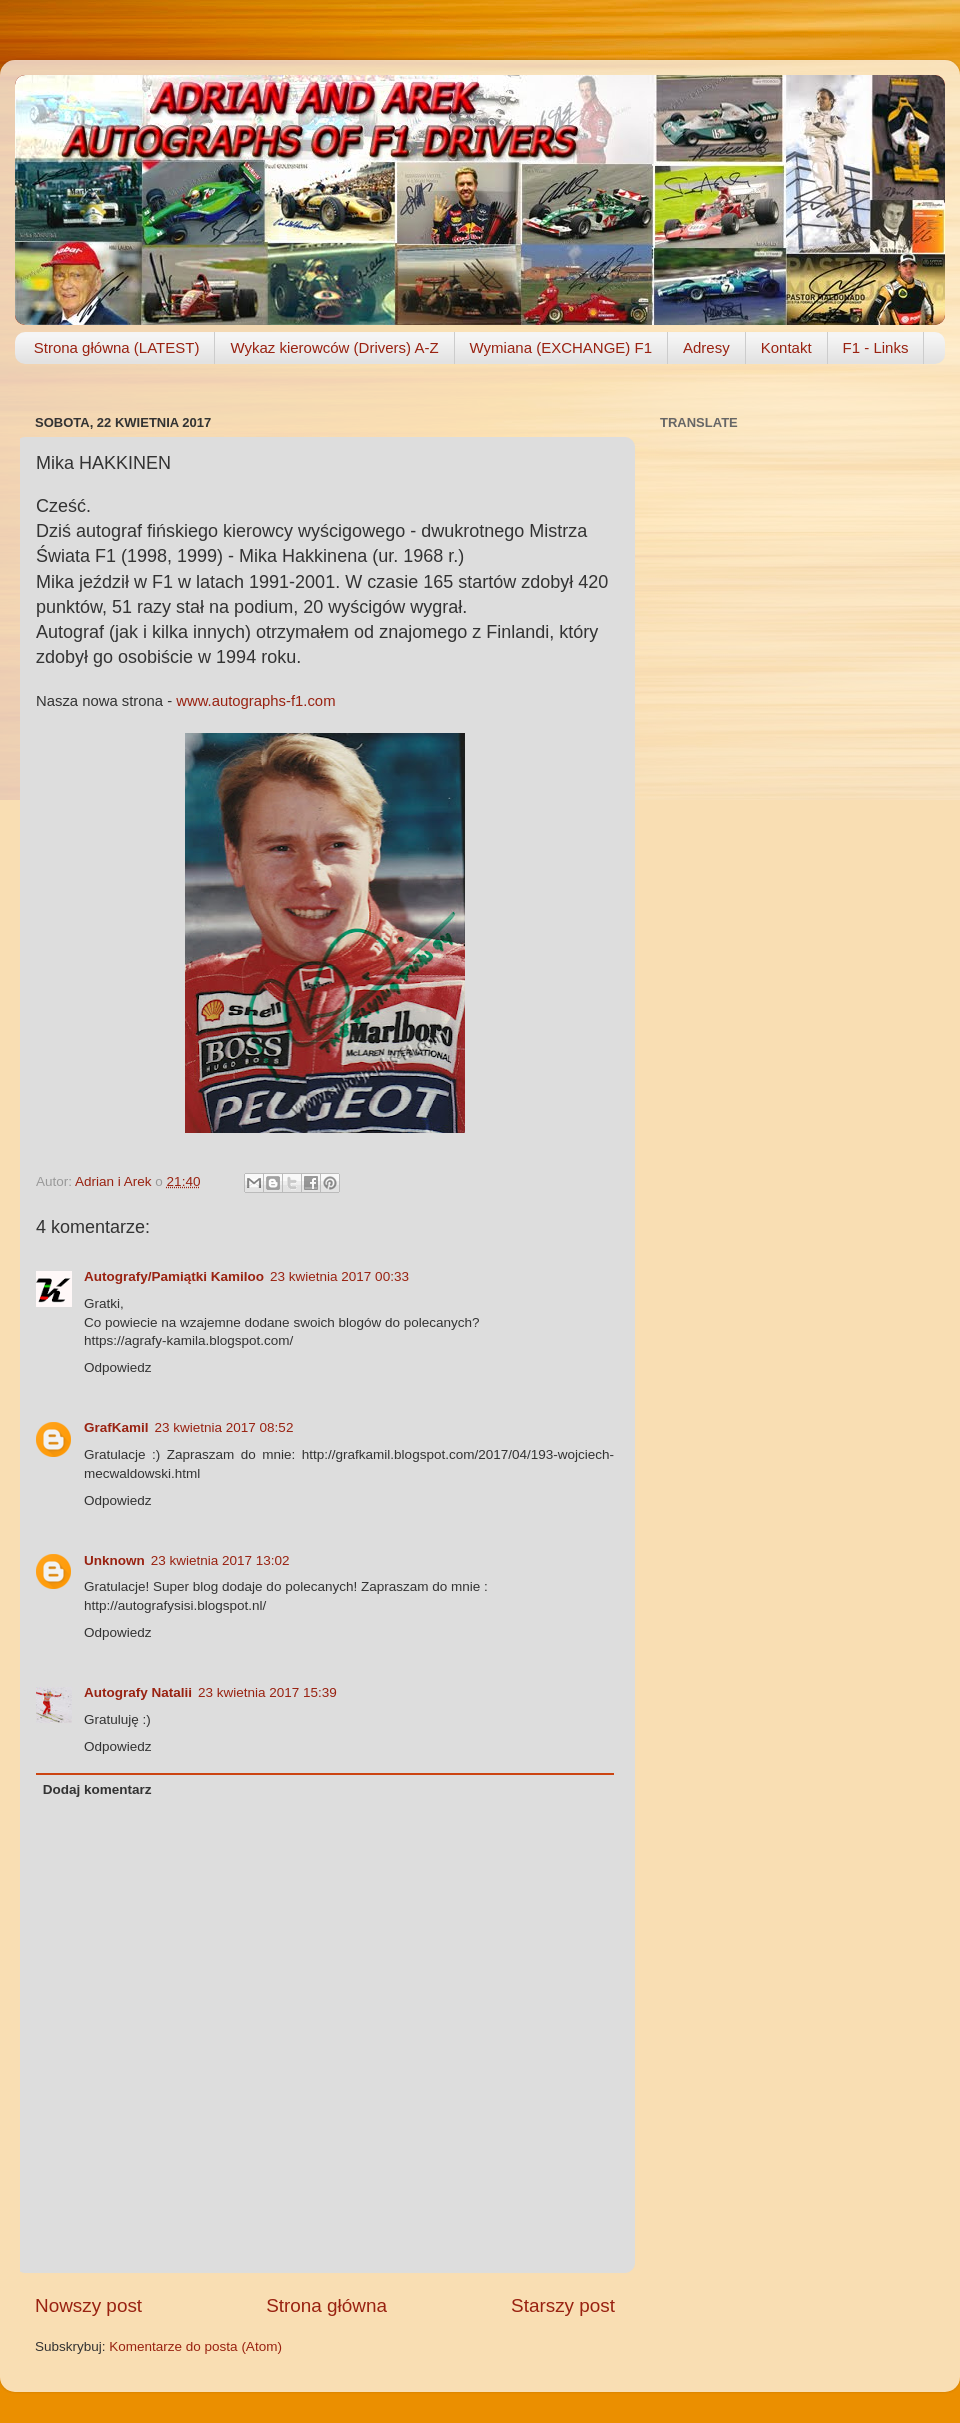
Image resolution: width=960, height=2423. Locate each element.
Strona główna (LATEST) (117, 347)
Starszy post (563, 2305)
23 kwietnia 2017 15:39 (267, 1692)
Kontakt (786, 347)
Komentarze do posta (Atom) (195, 2346)
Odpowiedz (118, 1367)
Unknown (114, 1560)
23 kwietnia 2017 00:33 (339, 1276)
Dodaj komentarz (97, 1789)
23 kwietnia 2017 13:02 (220, 1560)
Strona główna (326, 2305)
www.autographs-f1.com (255, 701)
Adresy (706, 347)
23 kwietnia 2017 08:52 (224, 1427)
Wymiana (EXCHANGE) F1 (561, 347)
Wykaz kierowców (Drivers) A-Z (334, 347)
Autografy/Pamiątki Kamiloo (174, 1276)
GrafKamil (116, 1427)
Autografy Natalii (138, 1692)
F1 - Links (876, 347)
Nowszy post (88, 2305)
